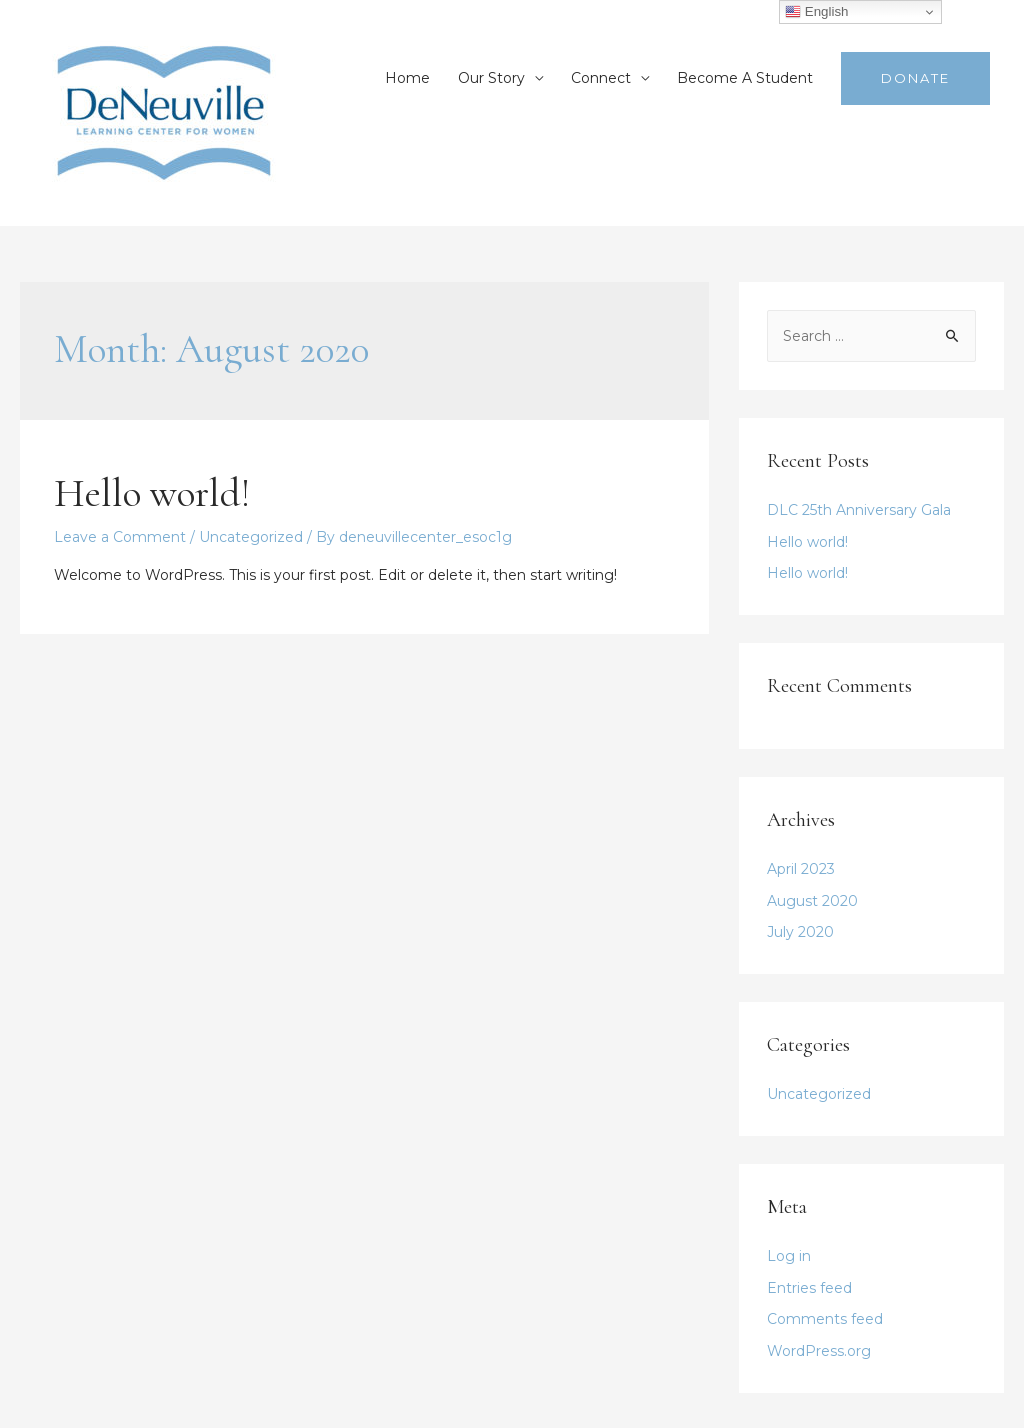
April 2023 (801, 869)
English (816, 12)
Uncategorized (251, 537)
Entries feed (809, 1288)
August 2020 (812, 901)
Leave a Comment (120, 537)
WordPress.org (819, 1351)
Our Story (491, 78)
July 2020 (800, 932)
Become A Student (745, 78)
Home (407, 78)
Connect (601, 78)
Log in (789, 1256)
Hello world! (152, 493)
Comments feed (825, 1319)
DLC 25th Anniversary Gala (859, 510)
